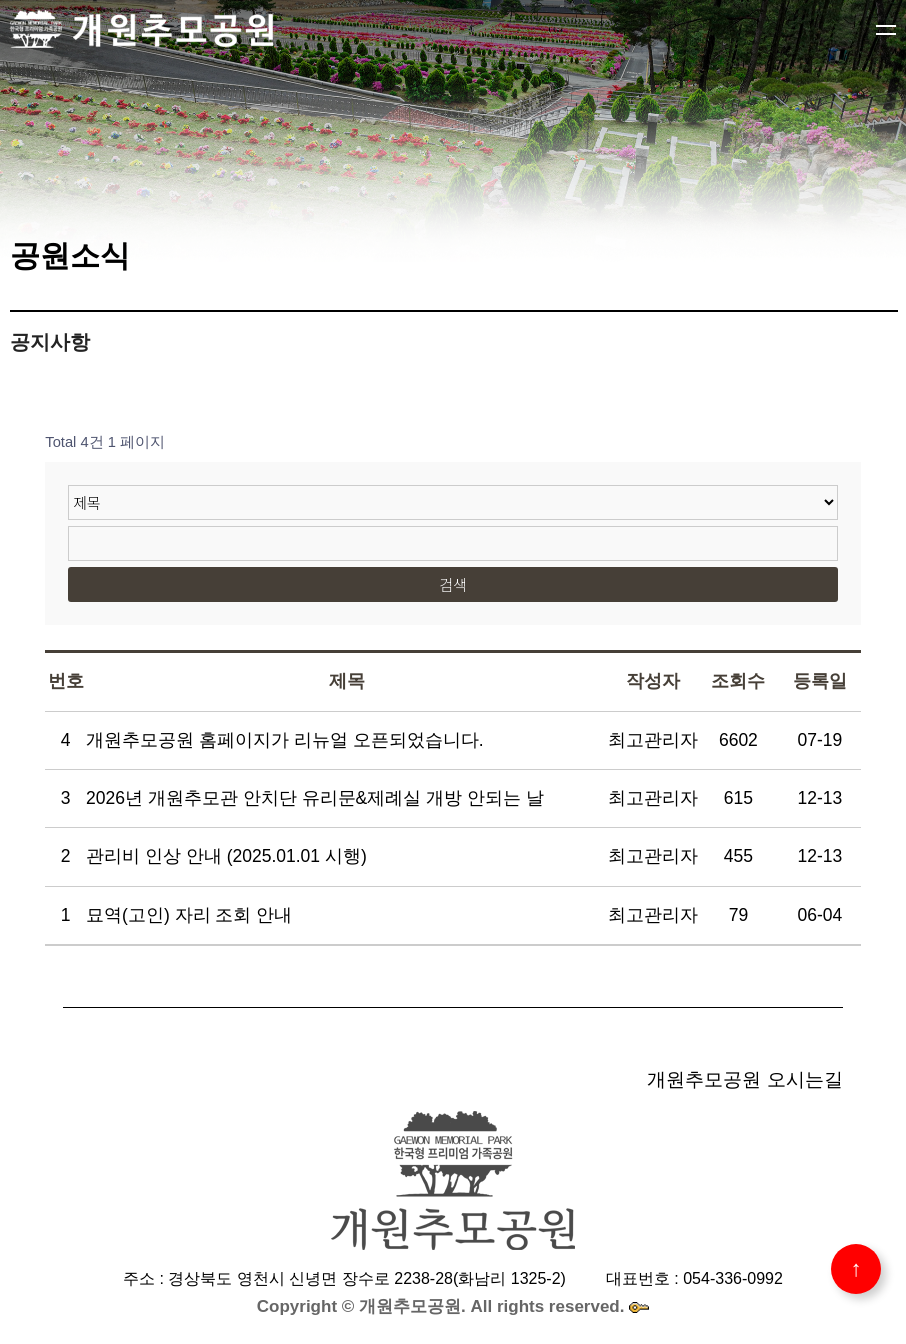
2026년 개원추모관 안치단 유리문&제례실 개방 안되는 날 (315, 798)
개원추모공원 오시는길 (744, 1079)
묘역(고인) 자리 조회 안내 (189, 915)
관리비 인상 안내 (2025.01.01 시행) (226, 856)
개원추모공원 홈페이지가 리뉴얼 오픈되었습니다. (284, 740)
